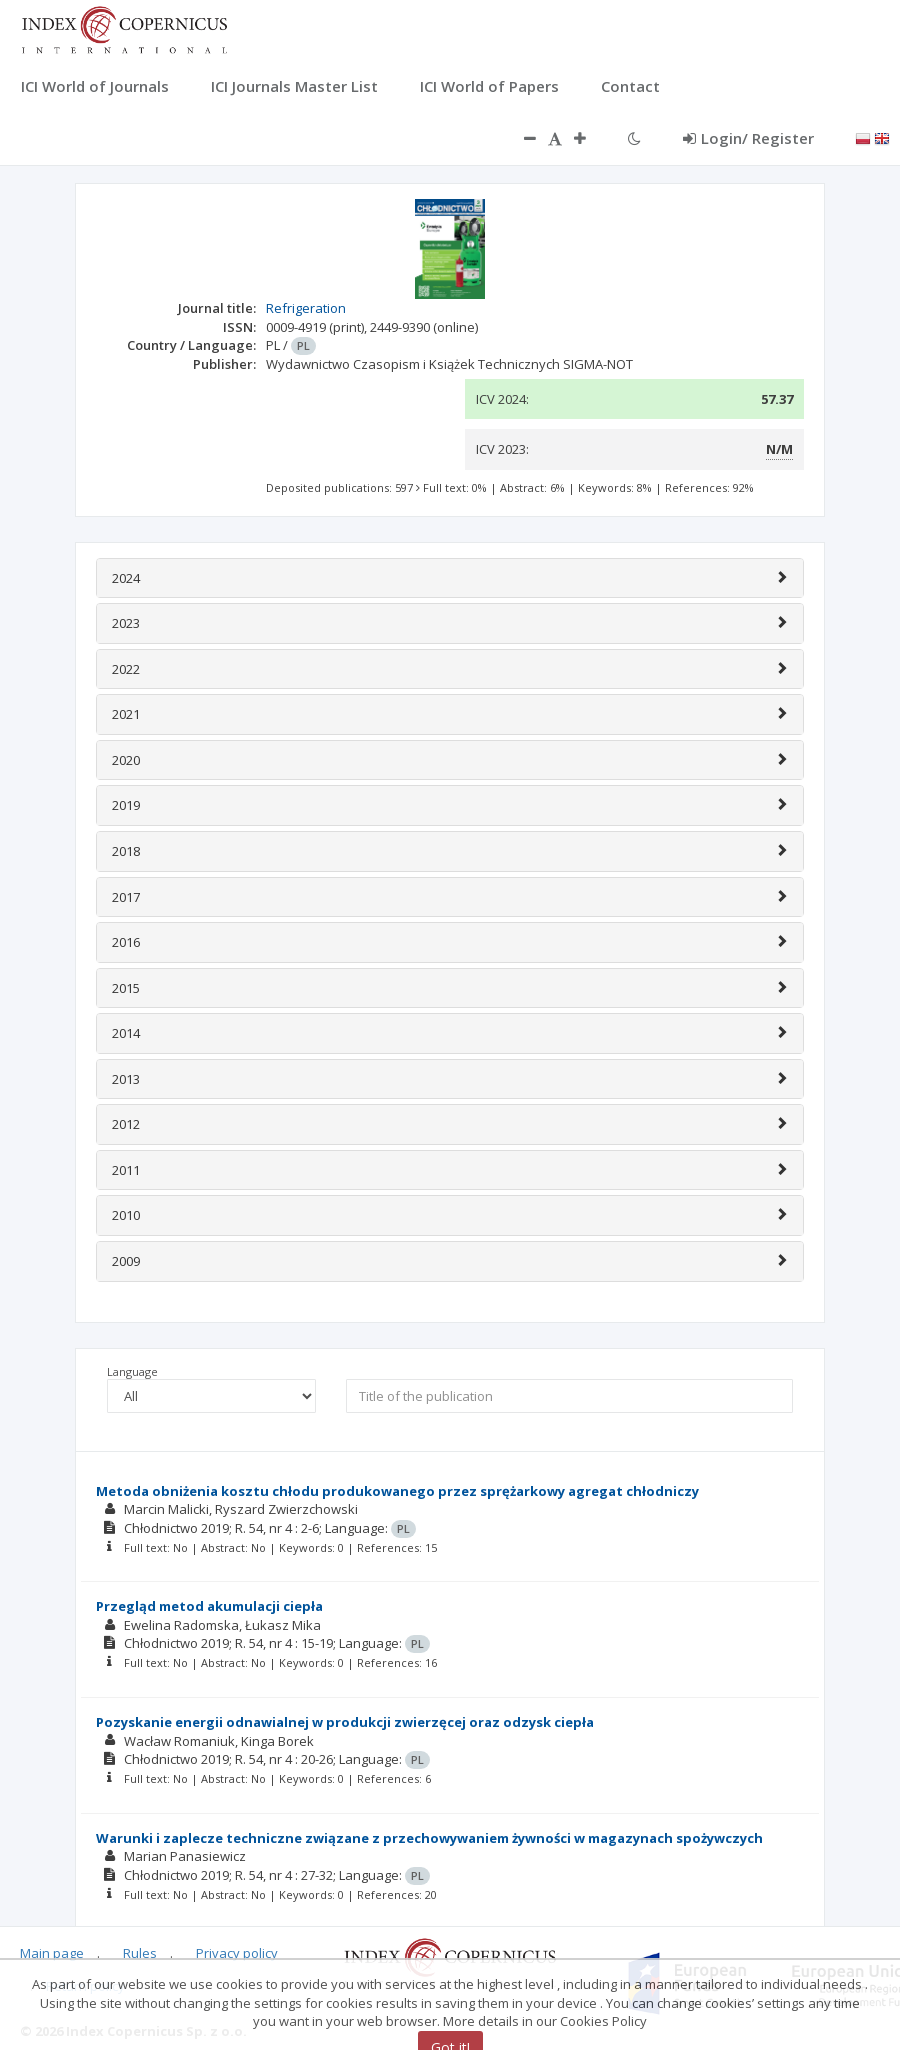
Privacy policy (237, 1953)
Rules (140, 1953)
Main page (52, 1953)
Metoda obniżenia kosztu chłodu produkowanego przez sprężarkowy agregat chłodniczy (397, 1491)
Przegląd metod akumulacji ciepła (209, 1606)
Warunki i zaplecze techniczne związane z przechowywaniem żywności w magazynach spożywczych (429, 1838)
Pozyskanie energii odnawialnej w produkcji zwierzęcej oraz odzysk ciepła (345, 1722)
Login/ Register (748, 138)
